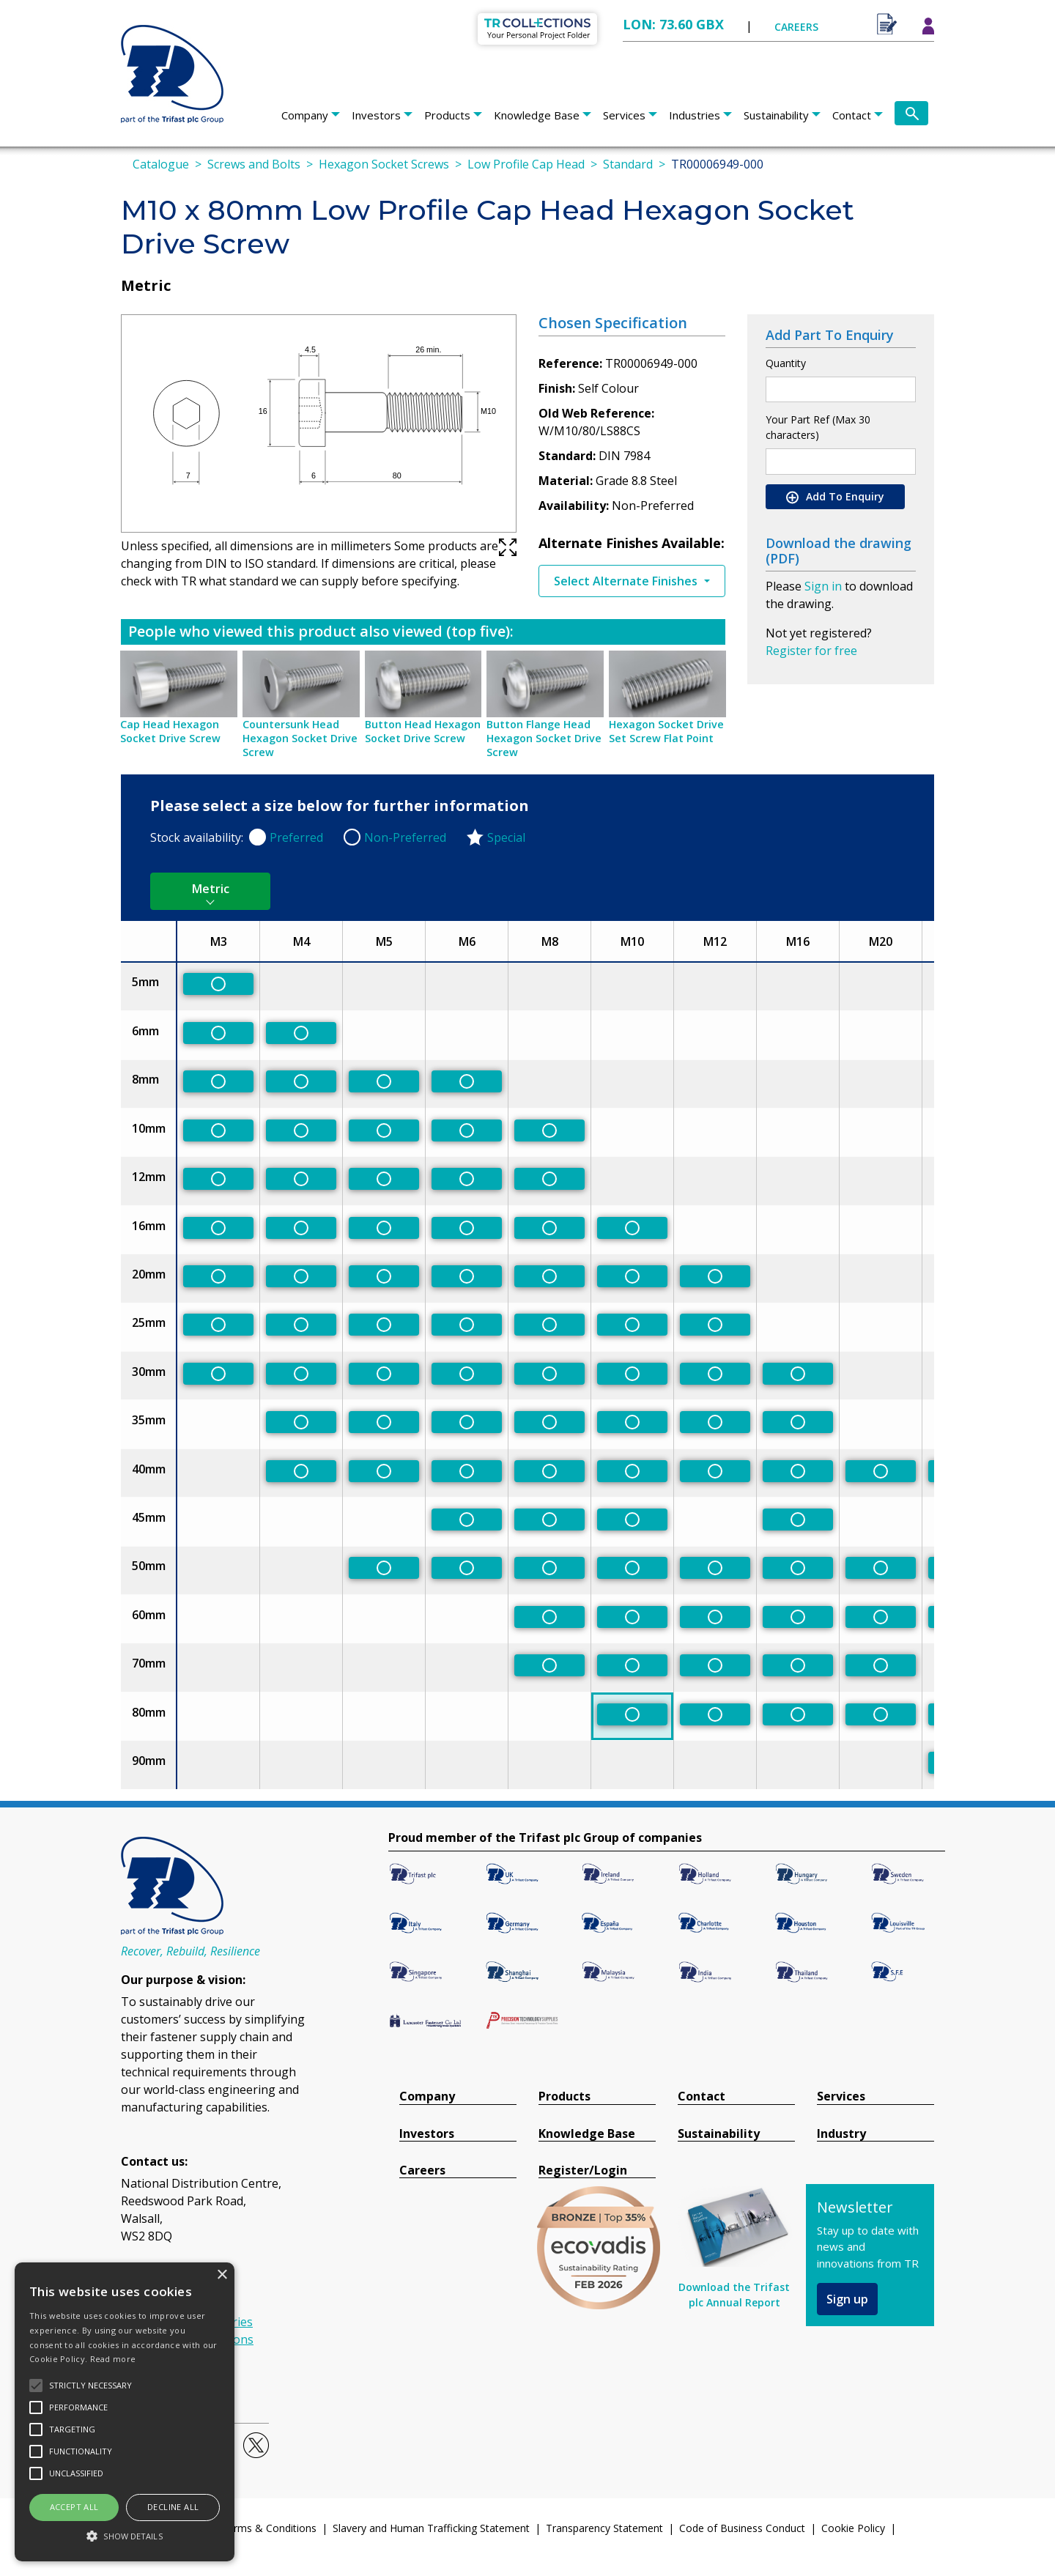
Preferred (296, 837)
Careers (422, 2170)
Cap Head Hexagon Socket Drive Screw (170, 731)
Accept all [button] (74, 2506)
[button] (124, 2535)
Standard (628, 164)
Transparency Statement (604, 2528)
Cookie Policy (853, 2528)
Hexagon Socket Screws (384, 164)
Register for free (811, 651)
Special (506, 837)
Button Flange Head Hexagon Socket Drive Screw (543, 738)
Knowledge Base (537, 115)
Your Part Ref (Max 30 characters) (818, 427)
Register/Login (582, 2170)
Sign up (847, 2299)
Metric (210, 889)
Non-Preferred (405, 837)
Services (624, 115)
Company (304, 115)
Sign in (823, 586)
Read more (113, 2358)
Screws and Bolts (253, 164)
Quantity (786, 363)
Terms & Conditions (268, 2528)
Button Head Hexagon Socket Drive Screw (423, 731)
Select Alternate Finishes (627, 581)
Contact (851, 115)
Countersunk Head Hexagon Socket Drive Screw (300, 738)
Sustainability (776, 115)
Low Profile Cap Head (526, 164)
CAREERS (796, 27)
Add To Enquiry (835, 496)
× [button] (221, 2275)
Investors (376, 115)
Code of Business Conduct (742, 2528)
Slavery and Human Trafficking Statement (431, 2528)
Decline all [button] (173, 2506)
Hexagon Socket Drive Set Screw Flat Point (666, 731)
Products (447, 115)
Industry (841, 2134)
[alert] (124, 2411)
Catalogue (161, 164)
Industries (694, 115)
